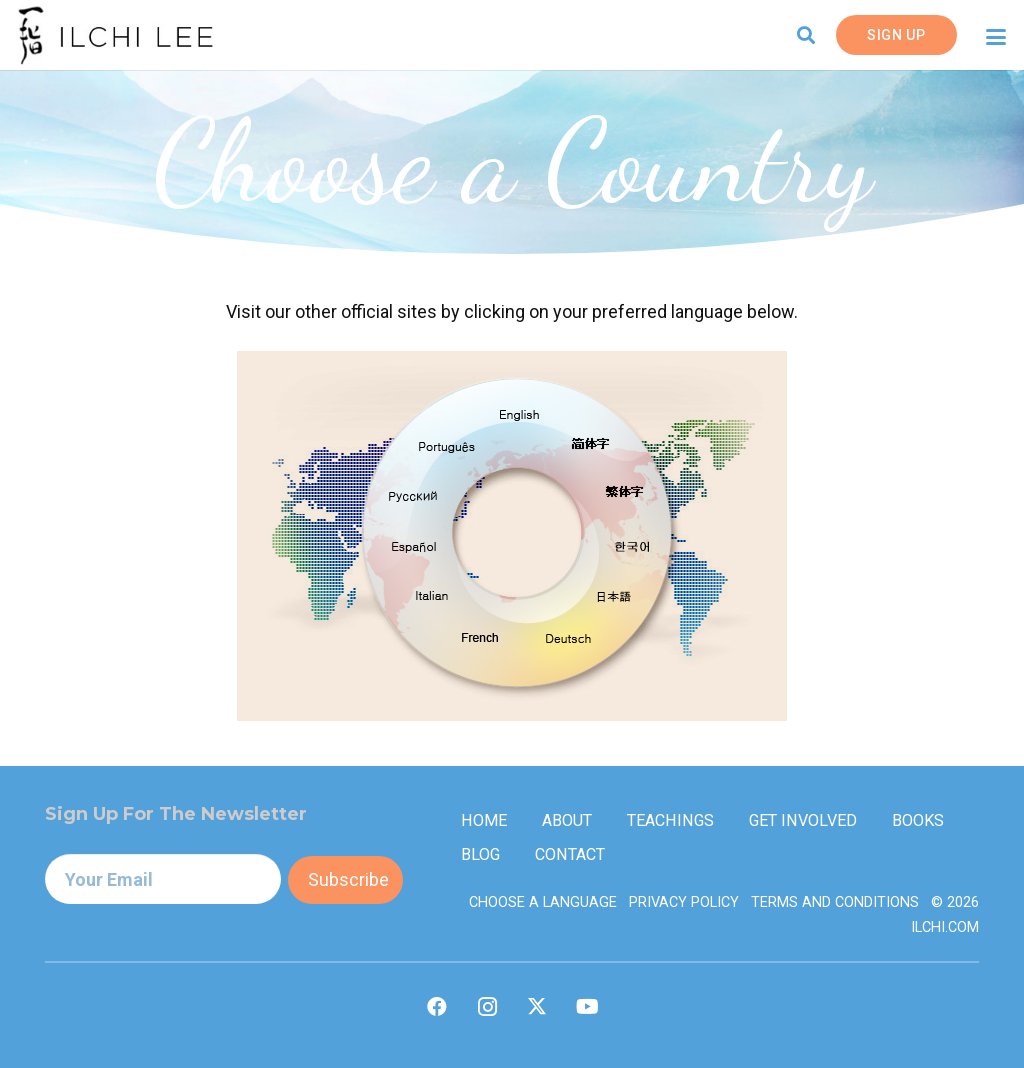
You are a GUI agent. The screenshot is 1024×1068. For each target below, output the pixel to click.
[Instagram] (487, 1007)
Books (918, 820)
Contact (570, 854)
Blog (480, 854)
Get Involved (803, 820)
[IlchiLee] (115, 35)
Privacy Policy (684, 902)
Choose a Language (543, 902)
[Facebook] (437, 1007)
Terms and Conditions (835, 902)
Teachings (670, 820)
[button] (807, 35)
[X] (537, 1007)
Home (484, 820)
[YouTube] (587, 1007)
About (567, 820)
